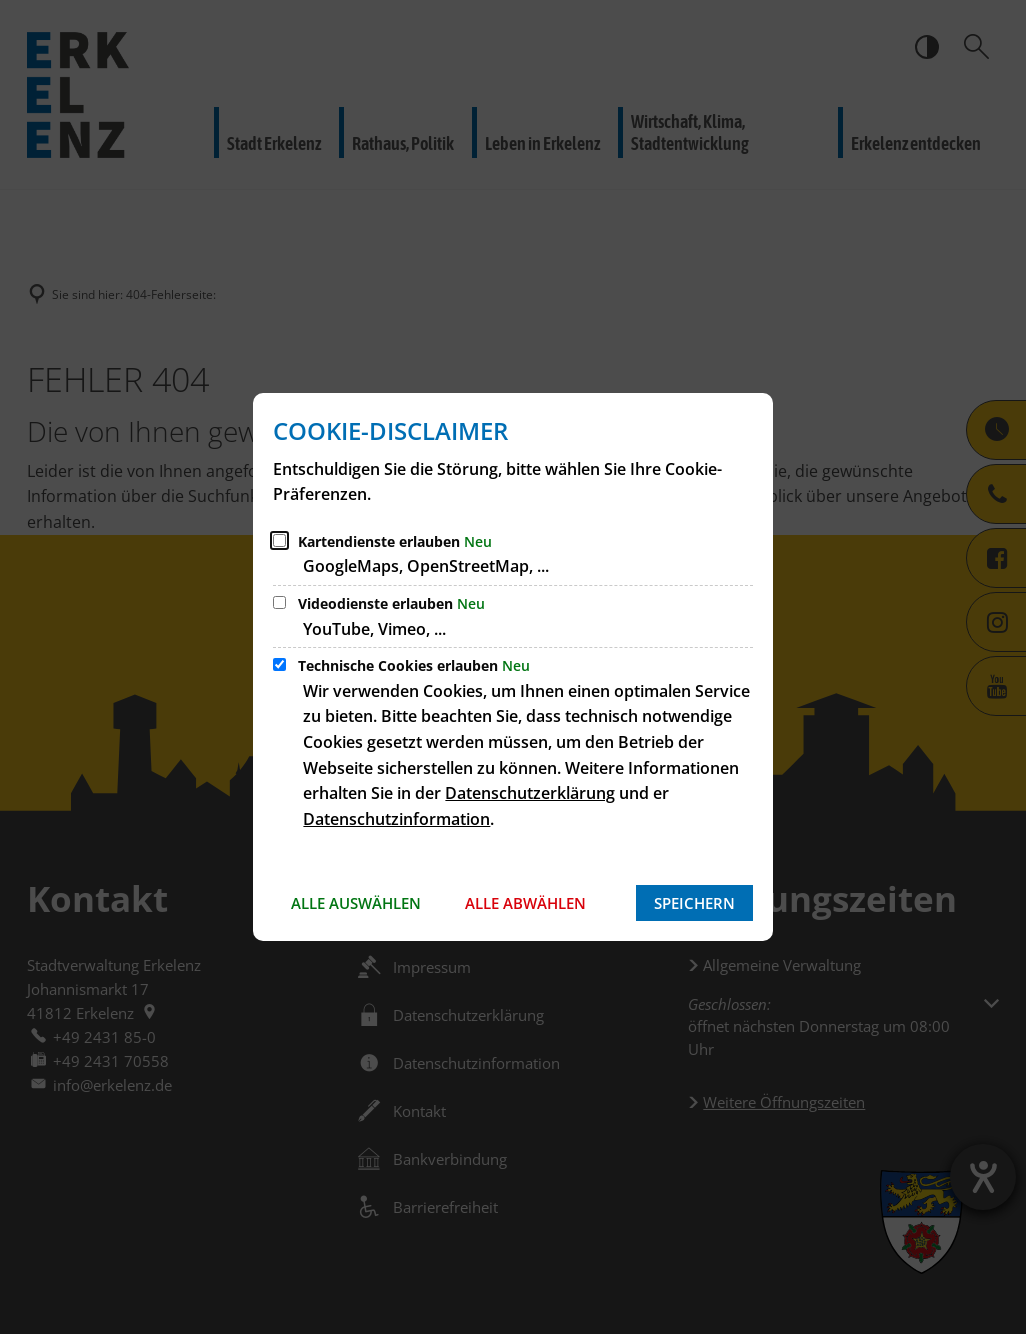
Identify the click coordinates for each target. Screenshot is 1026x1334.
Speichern (694, 903)
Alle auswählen (356, 903)
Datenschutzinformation (396, 819)
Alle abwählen (525, 903)
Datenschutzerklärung (530, 793)
